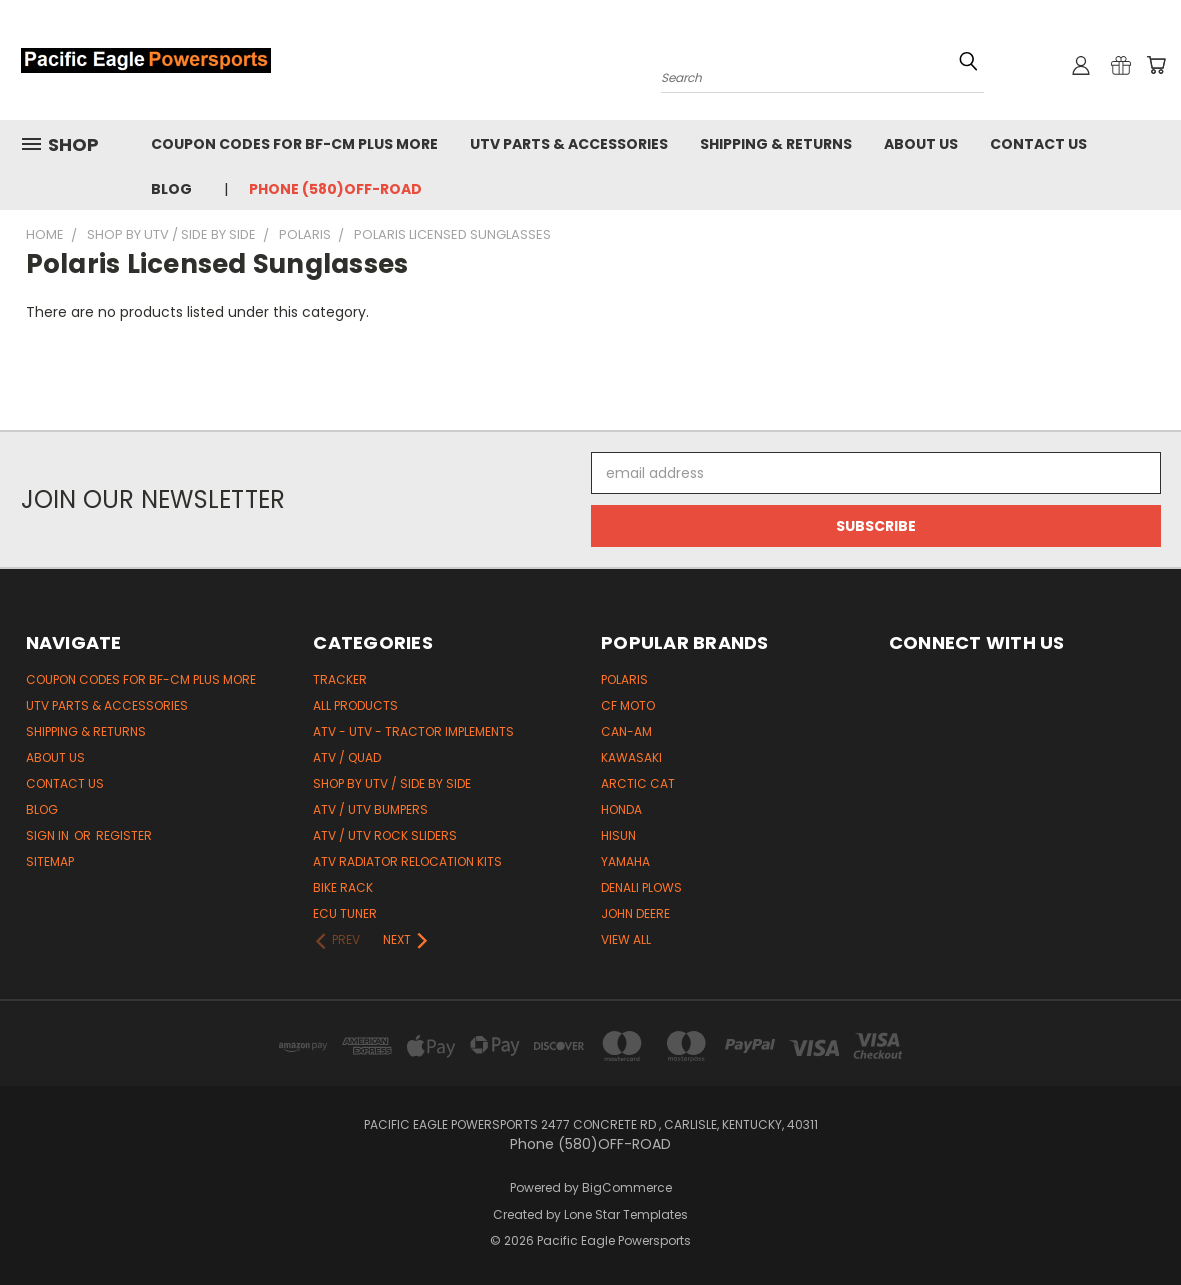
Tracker (340, 679)
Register (124, 835)
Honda (621, 809)
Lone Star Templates (626, 1214)
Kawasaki (631, 757)
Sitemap (50, 861)
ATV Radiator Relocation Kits (407, 861)
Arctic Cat (638, 783)
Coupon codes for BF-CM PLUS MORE (294, 144)
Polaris (624, 679)
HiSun (618, 835)
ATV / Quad (347, 757)
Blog (171, 189)
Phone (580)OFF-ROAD (335, 189)
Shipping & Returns (776, 144)
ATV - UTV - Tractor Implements (413, 731)
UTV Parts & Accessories (569, 144)
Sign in (49, 835)
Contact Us (1038, 144)
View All (626, 939)
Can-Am (626, 731)
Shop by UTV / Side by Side (392, 783)
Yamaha (625, 861)
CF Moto (628, 705)
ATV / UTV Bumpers (370, 809)
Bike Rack (343, 887)
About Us (921, 144)
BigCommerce (627, 1187)
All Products (355, 705)
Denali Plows (641, 887)
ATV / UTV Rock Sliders (385, 835)
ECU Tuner (345, 913)
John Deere (635, 913)
